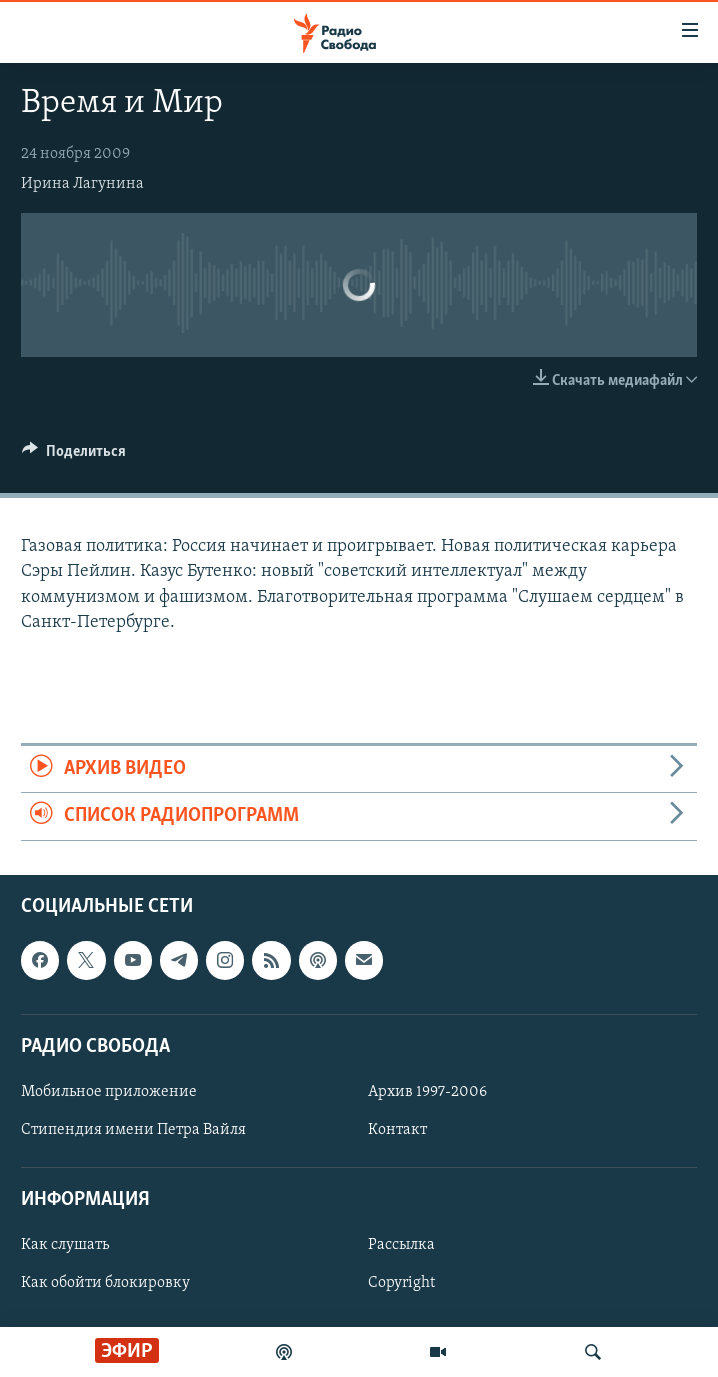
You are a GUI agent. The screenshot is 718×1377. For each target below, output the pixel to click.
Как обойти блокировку (105, 1283)
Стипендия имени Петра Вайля (133, 1130)
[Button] (74, 456)
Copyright (401, 1283)
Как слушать (65, 1245)
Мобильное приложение (109, 1092)
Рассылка (401, 1245)
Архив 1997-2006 (427, 1092)
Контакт (397, 1130)
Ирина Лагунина (82, 184)
